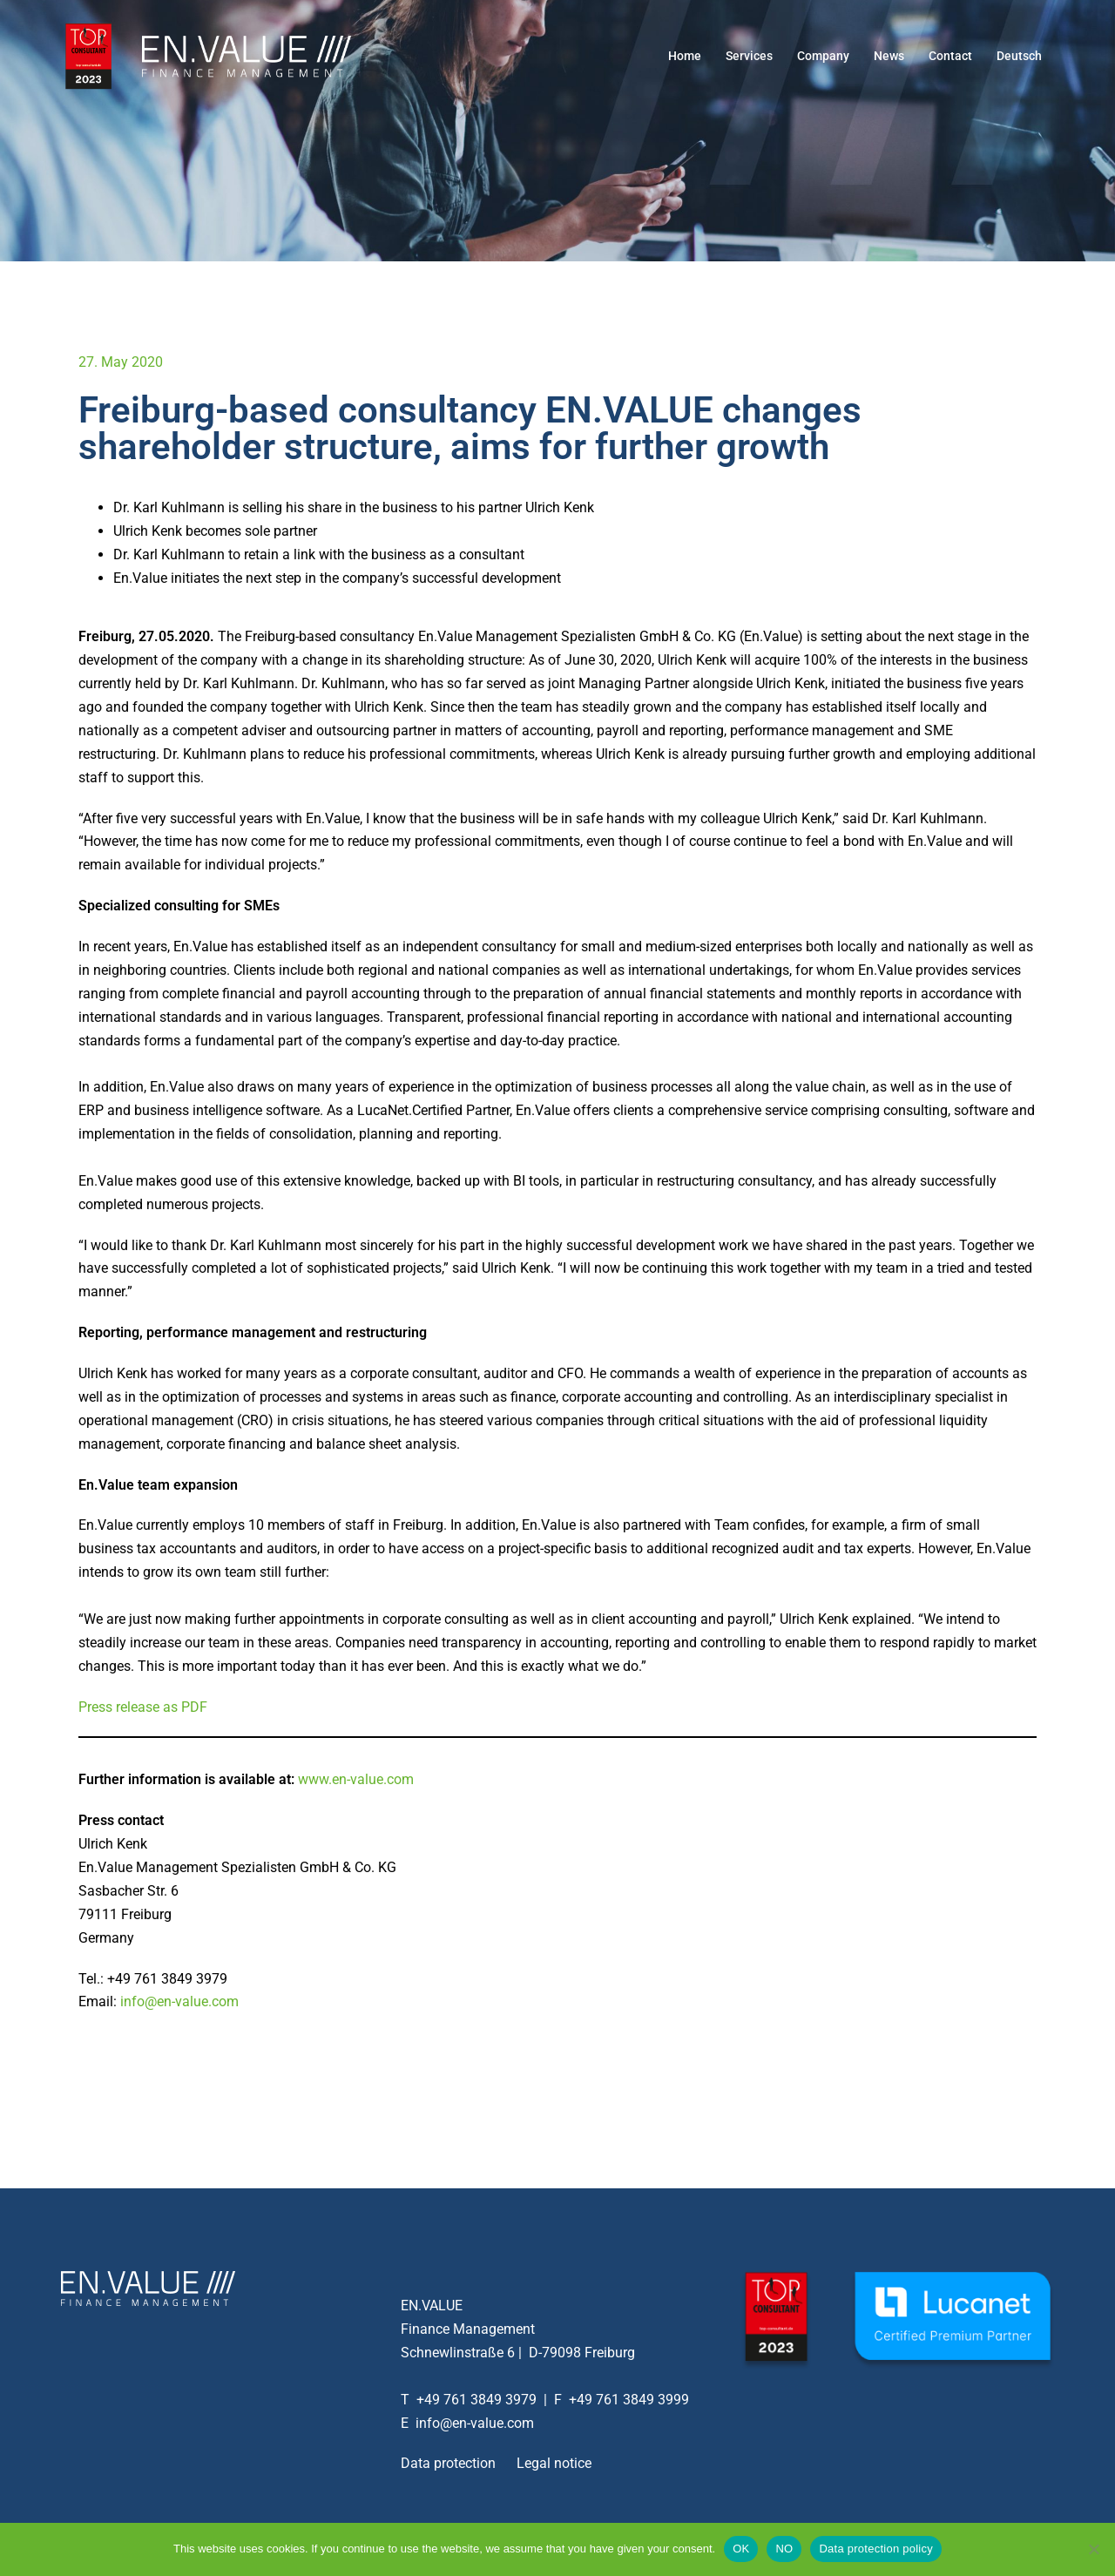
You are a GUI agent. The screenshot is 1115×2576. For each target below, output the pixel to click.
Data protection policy (876, 2548)
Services (749, 56)
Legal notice (554, 2463)
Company (823, 56)
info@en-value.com (179, 2001)
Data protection (448, 2463)
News (889, 56)
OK (741, 2548)
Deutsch (1019, 56)
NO (784, 2548)
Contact (950, 56)
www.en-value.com (356, 1779)
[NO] (1093, 2549)
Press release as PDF (142, 1707)
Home (684, 56)
